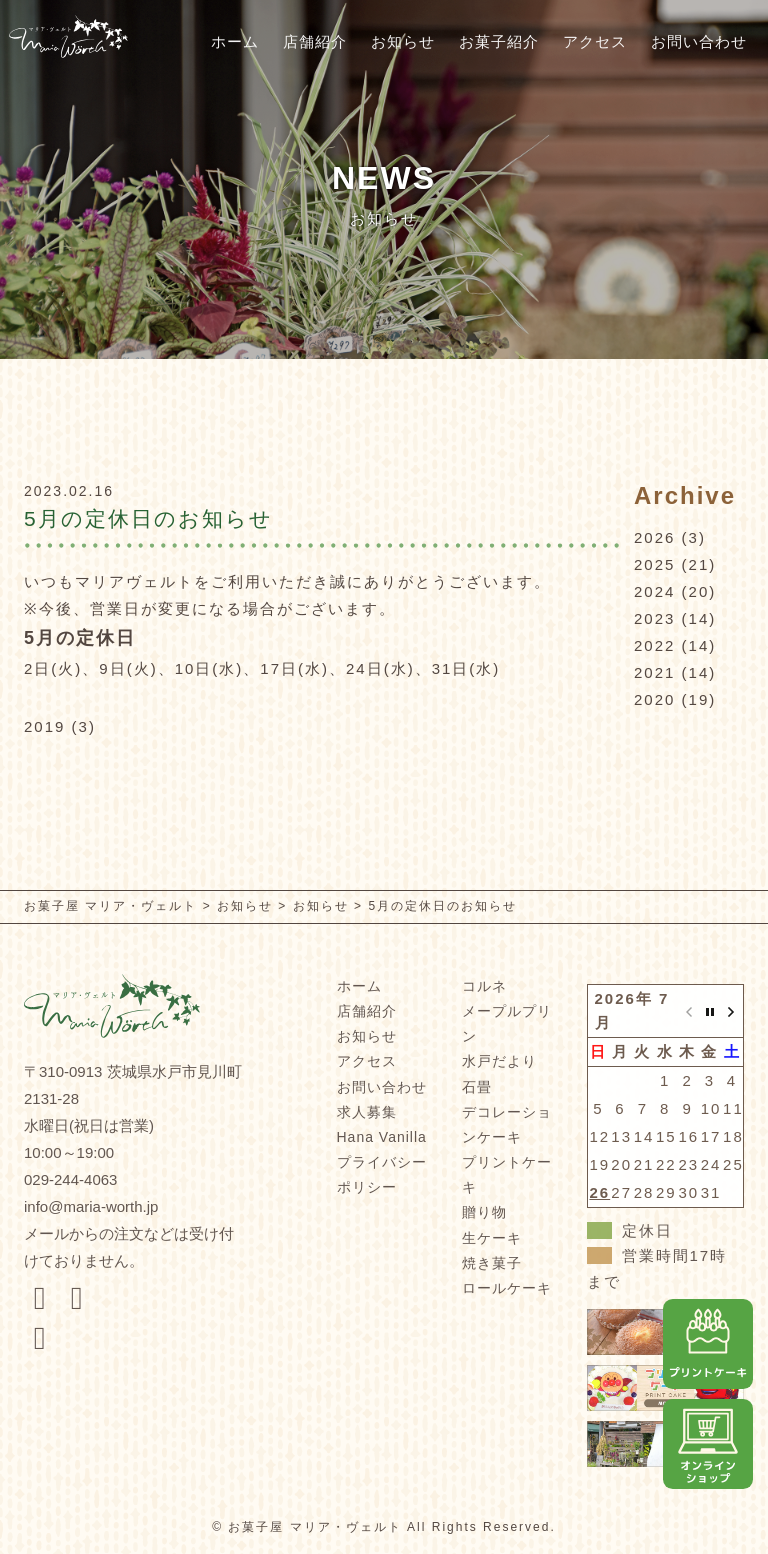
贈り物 (484, 1212)
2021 (654, 672)
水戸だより (499, 1061)
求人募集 (367, 1112)
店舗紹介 (315, 41)
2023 (654, 618)
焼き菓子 (492, 1263)
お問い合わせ (699, 41)
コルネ (484, 986)
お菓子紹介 (499, 41)
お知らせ (403, 41)
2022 (654, 645)
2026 (654, 537)
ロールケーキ (507, 1288)
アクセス (595, 41)
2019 (44, 726)
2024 (654, 591)
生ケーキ (492, 1238)
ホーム (235, 41)
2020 (654, 699)
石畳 (477, 1087)
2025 (654, 564)
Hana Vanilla (382, 1137)
